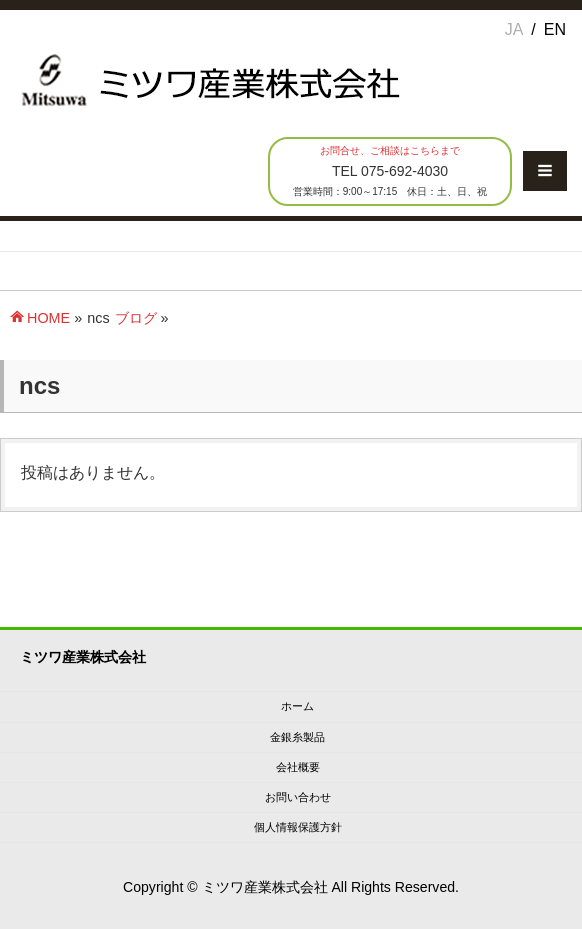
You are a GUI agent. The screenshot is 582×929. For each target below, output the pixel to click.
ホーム (297, 706)
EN (555, 29)
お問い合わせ (298, 797)
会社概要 (298, 767)
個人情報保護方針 (298, 827)
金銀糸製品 (297, 737)
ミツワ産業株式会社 (265, 887)
